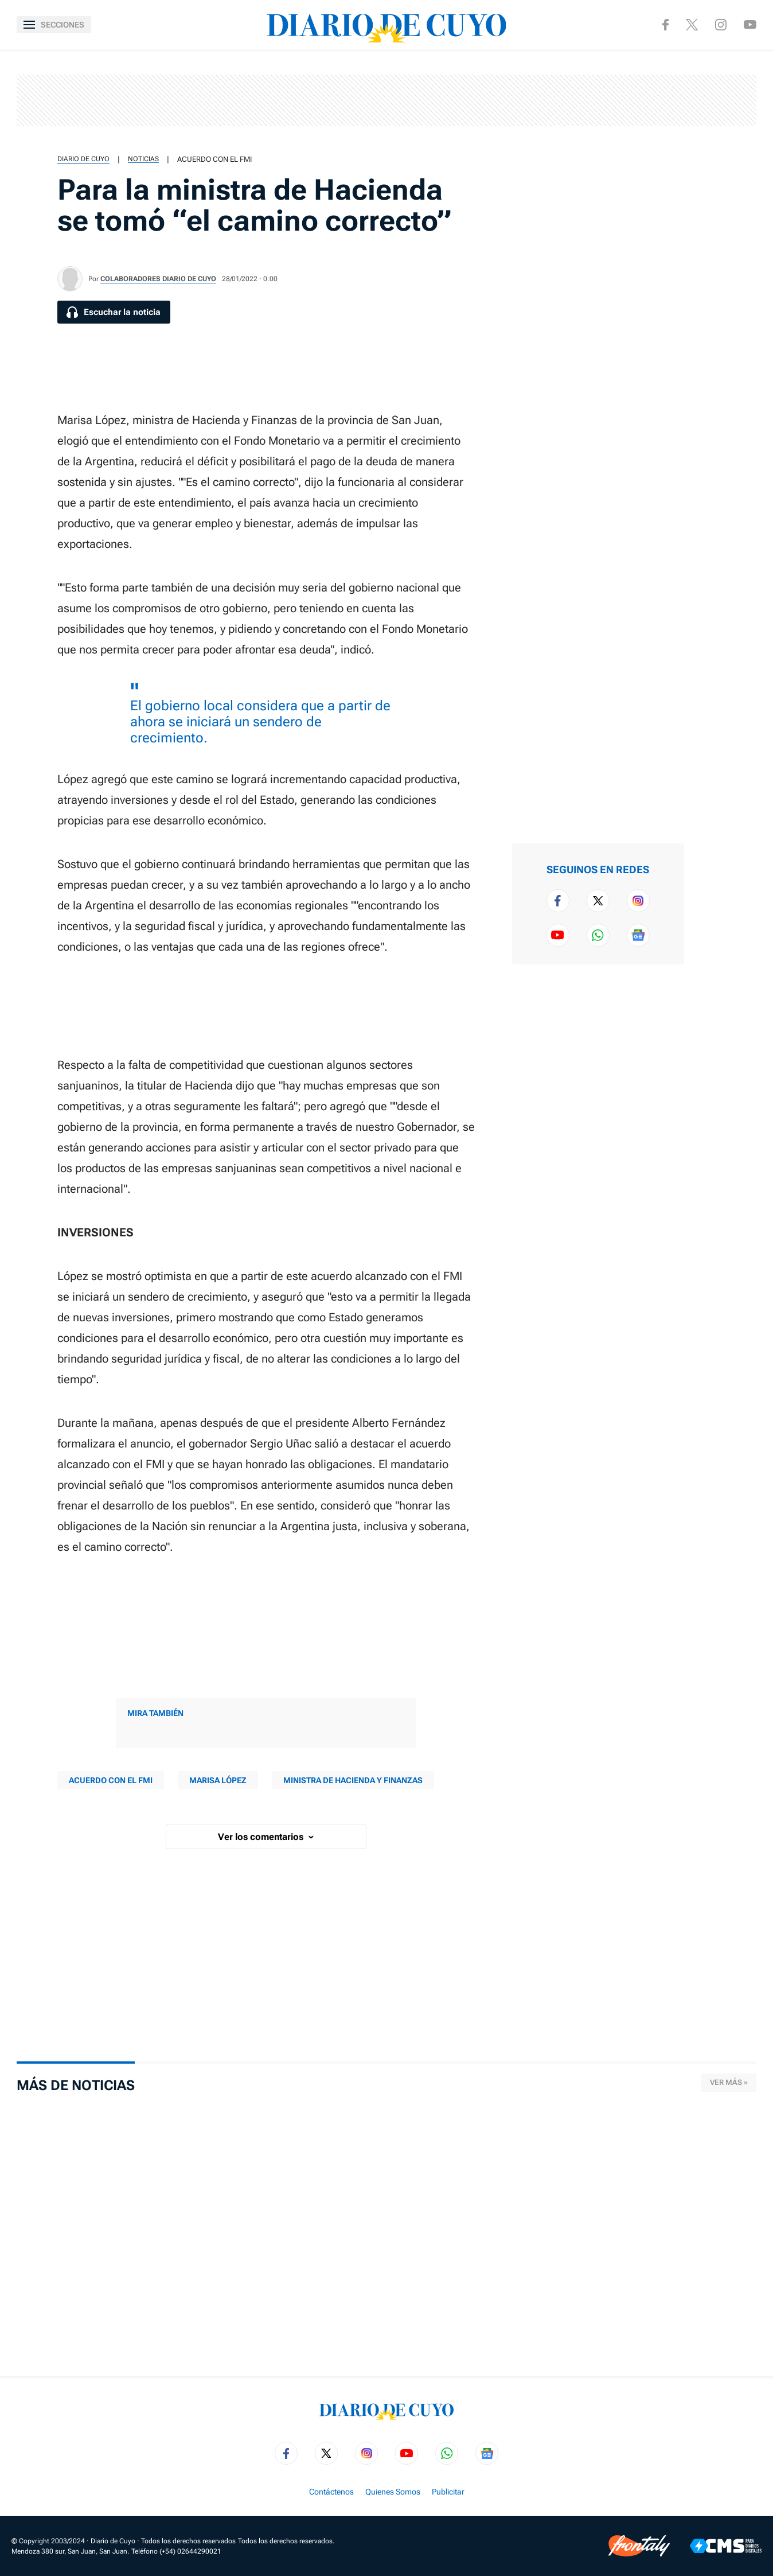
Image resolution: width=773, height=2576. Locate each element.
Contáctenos (331, 2492)
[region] (386, 100)
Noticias (143, 159)
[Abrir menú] (54, 24)
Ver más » (729, 2082)
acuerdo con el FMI (214, 159)
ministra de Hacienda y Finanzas (353, 1780)
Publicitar (448, 2492)
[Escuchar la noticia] (113, 312)
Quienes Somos (392, 2492)
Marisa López (218, 1780)
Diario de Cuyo (83, 159)
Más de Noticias (76, 2085)
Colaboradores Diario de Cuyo (158, 279)
